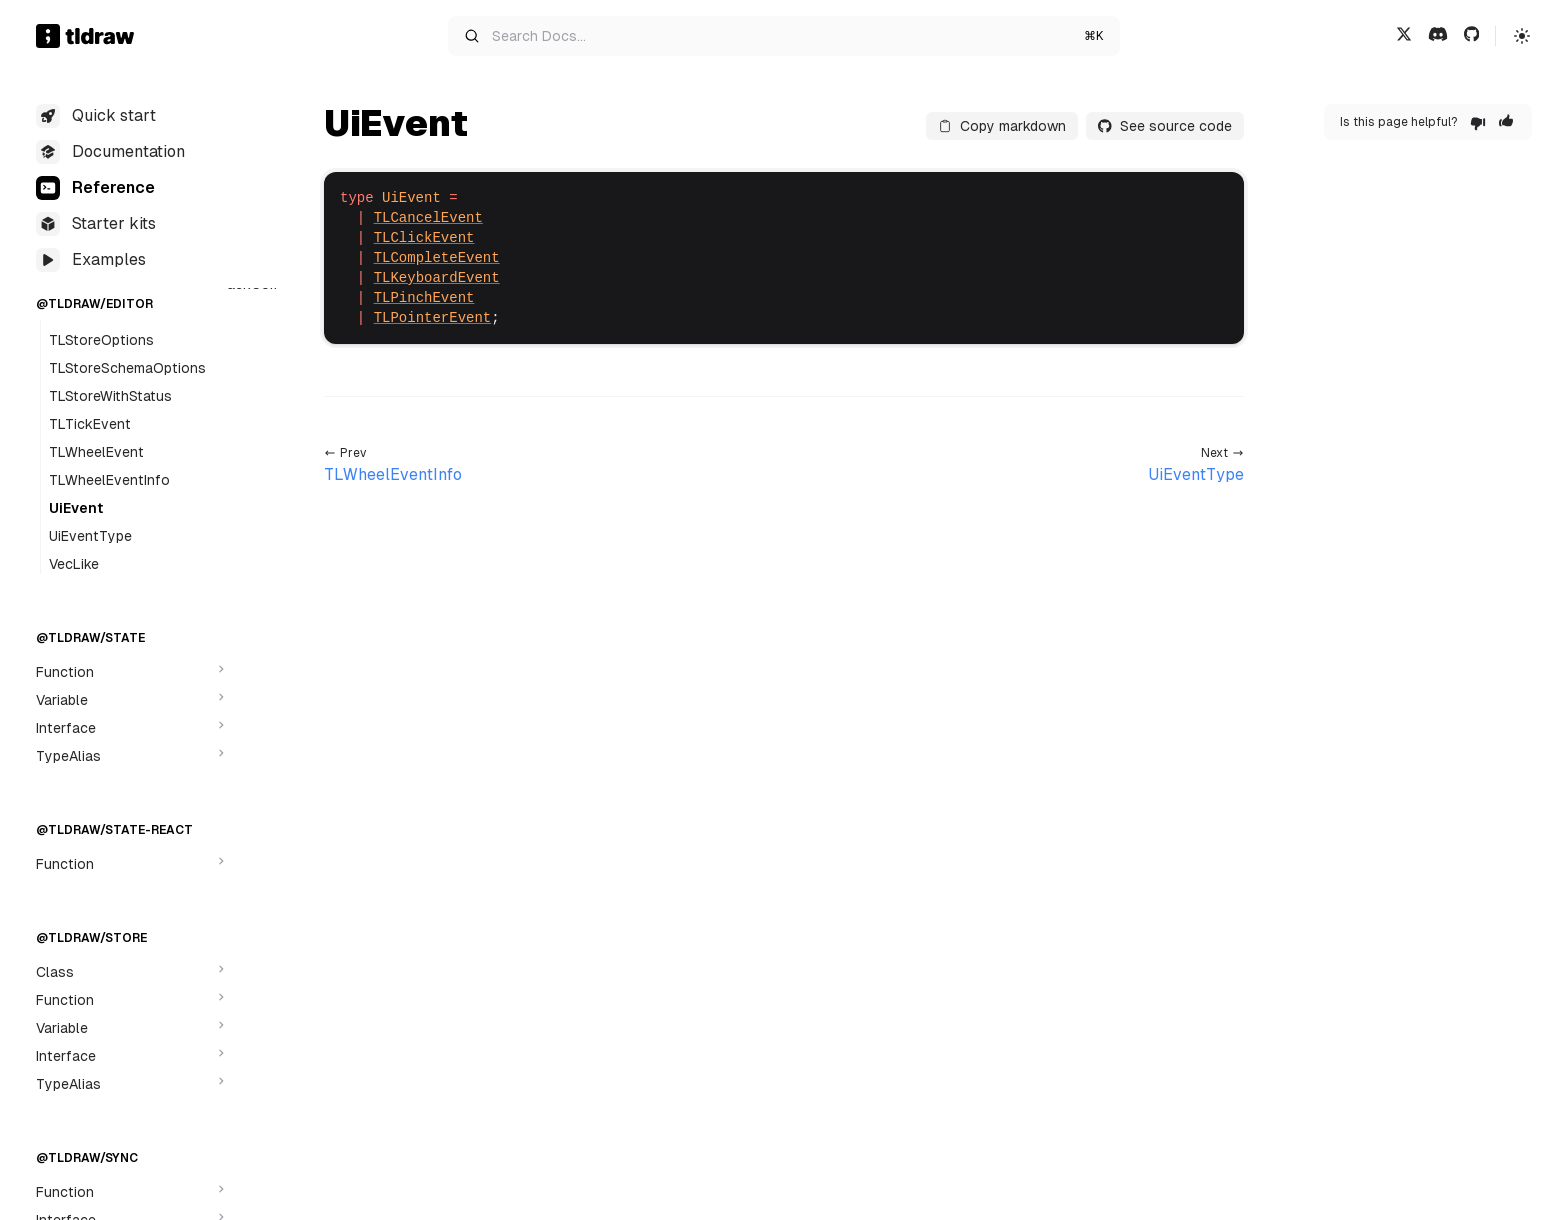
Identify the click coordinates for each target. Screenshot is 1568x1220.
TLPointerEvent (433, 318)
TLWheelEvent (96, 452)
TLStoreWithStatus (110, 396)
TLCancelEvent (428, 218)
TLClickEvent (424, 238)
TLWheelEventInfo (109, 480)
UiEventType (90, 536)
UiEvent (76, 508)
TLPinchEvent (424, 298)
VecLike (74, 564)
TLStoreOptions (101, 340)
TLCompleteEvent (437, 258)
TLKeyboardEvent (437, 278)
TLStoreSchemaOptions (127, 368)
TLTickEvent (90, 424)
